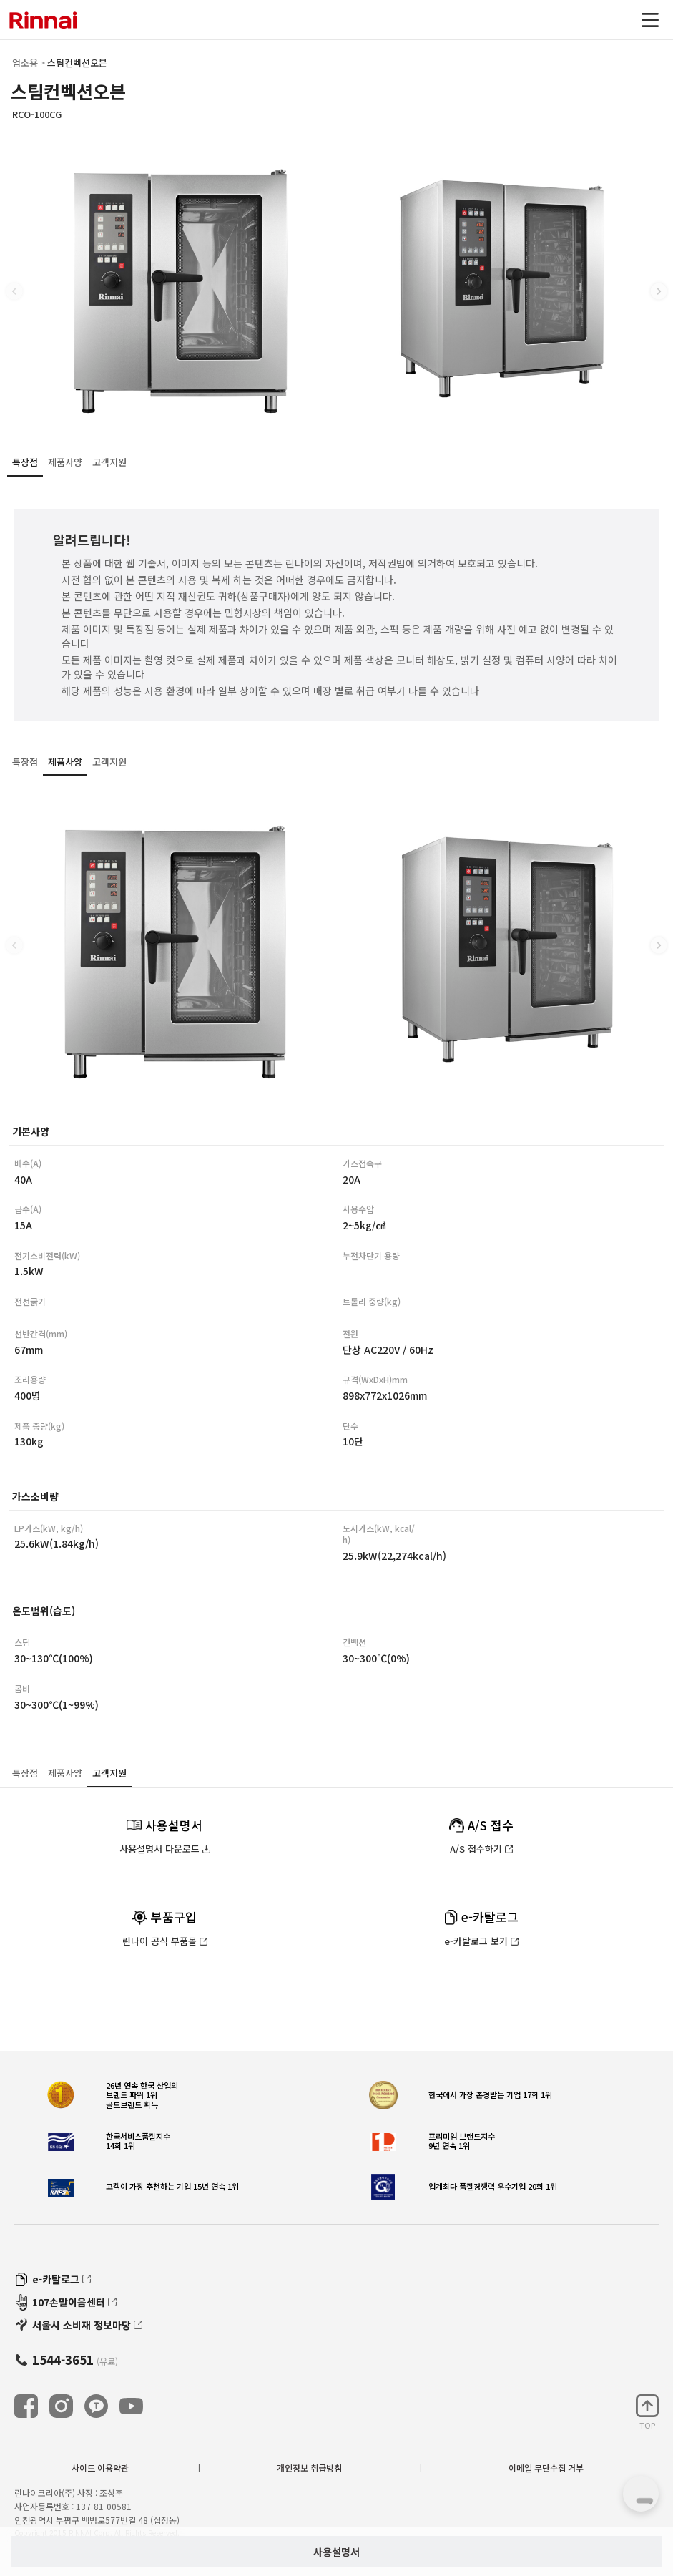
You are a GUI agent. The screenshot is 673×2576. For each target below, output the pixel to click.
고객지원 (109, 462)
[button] (658, 291)
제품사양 (65, 462)
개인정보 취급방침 (309, 2468)
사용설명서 (336, 2552)
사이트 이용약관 (100, 2468)
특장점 (25, 462)
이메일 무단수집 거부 (546, 2468)
